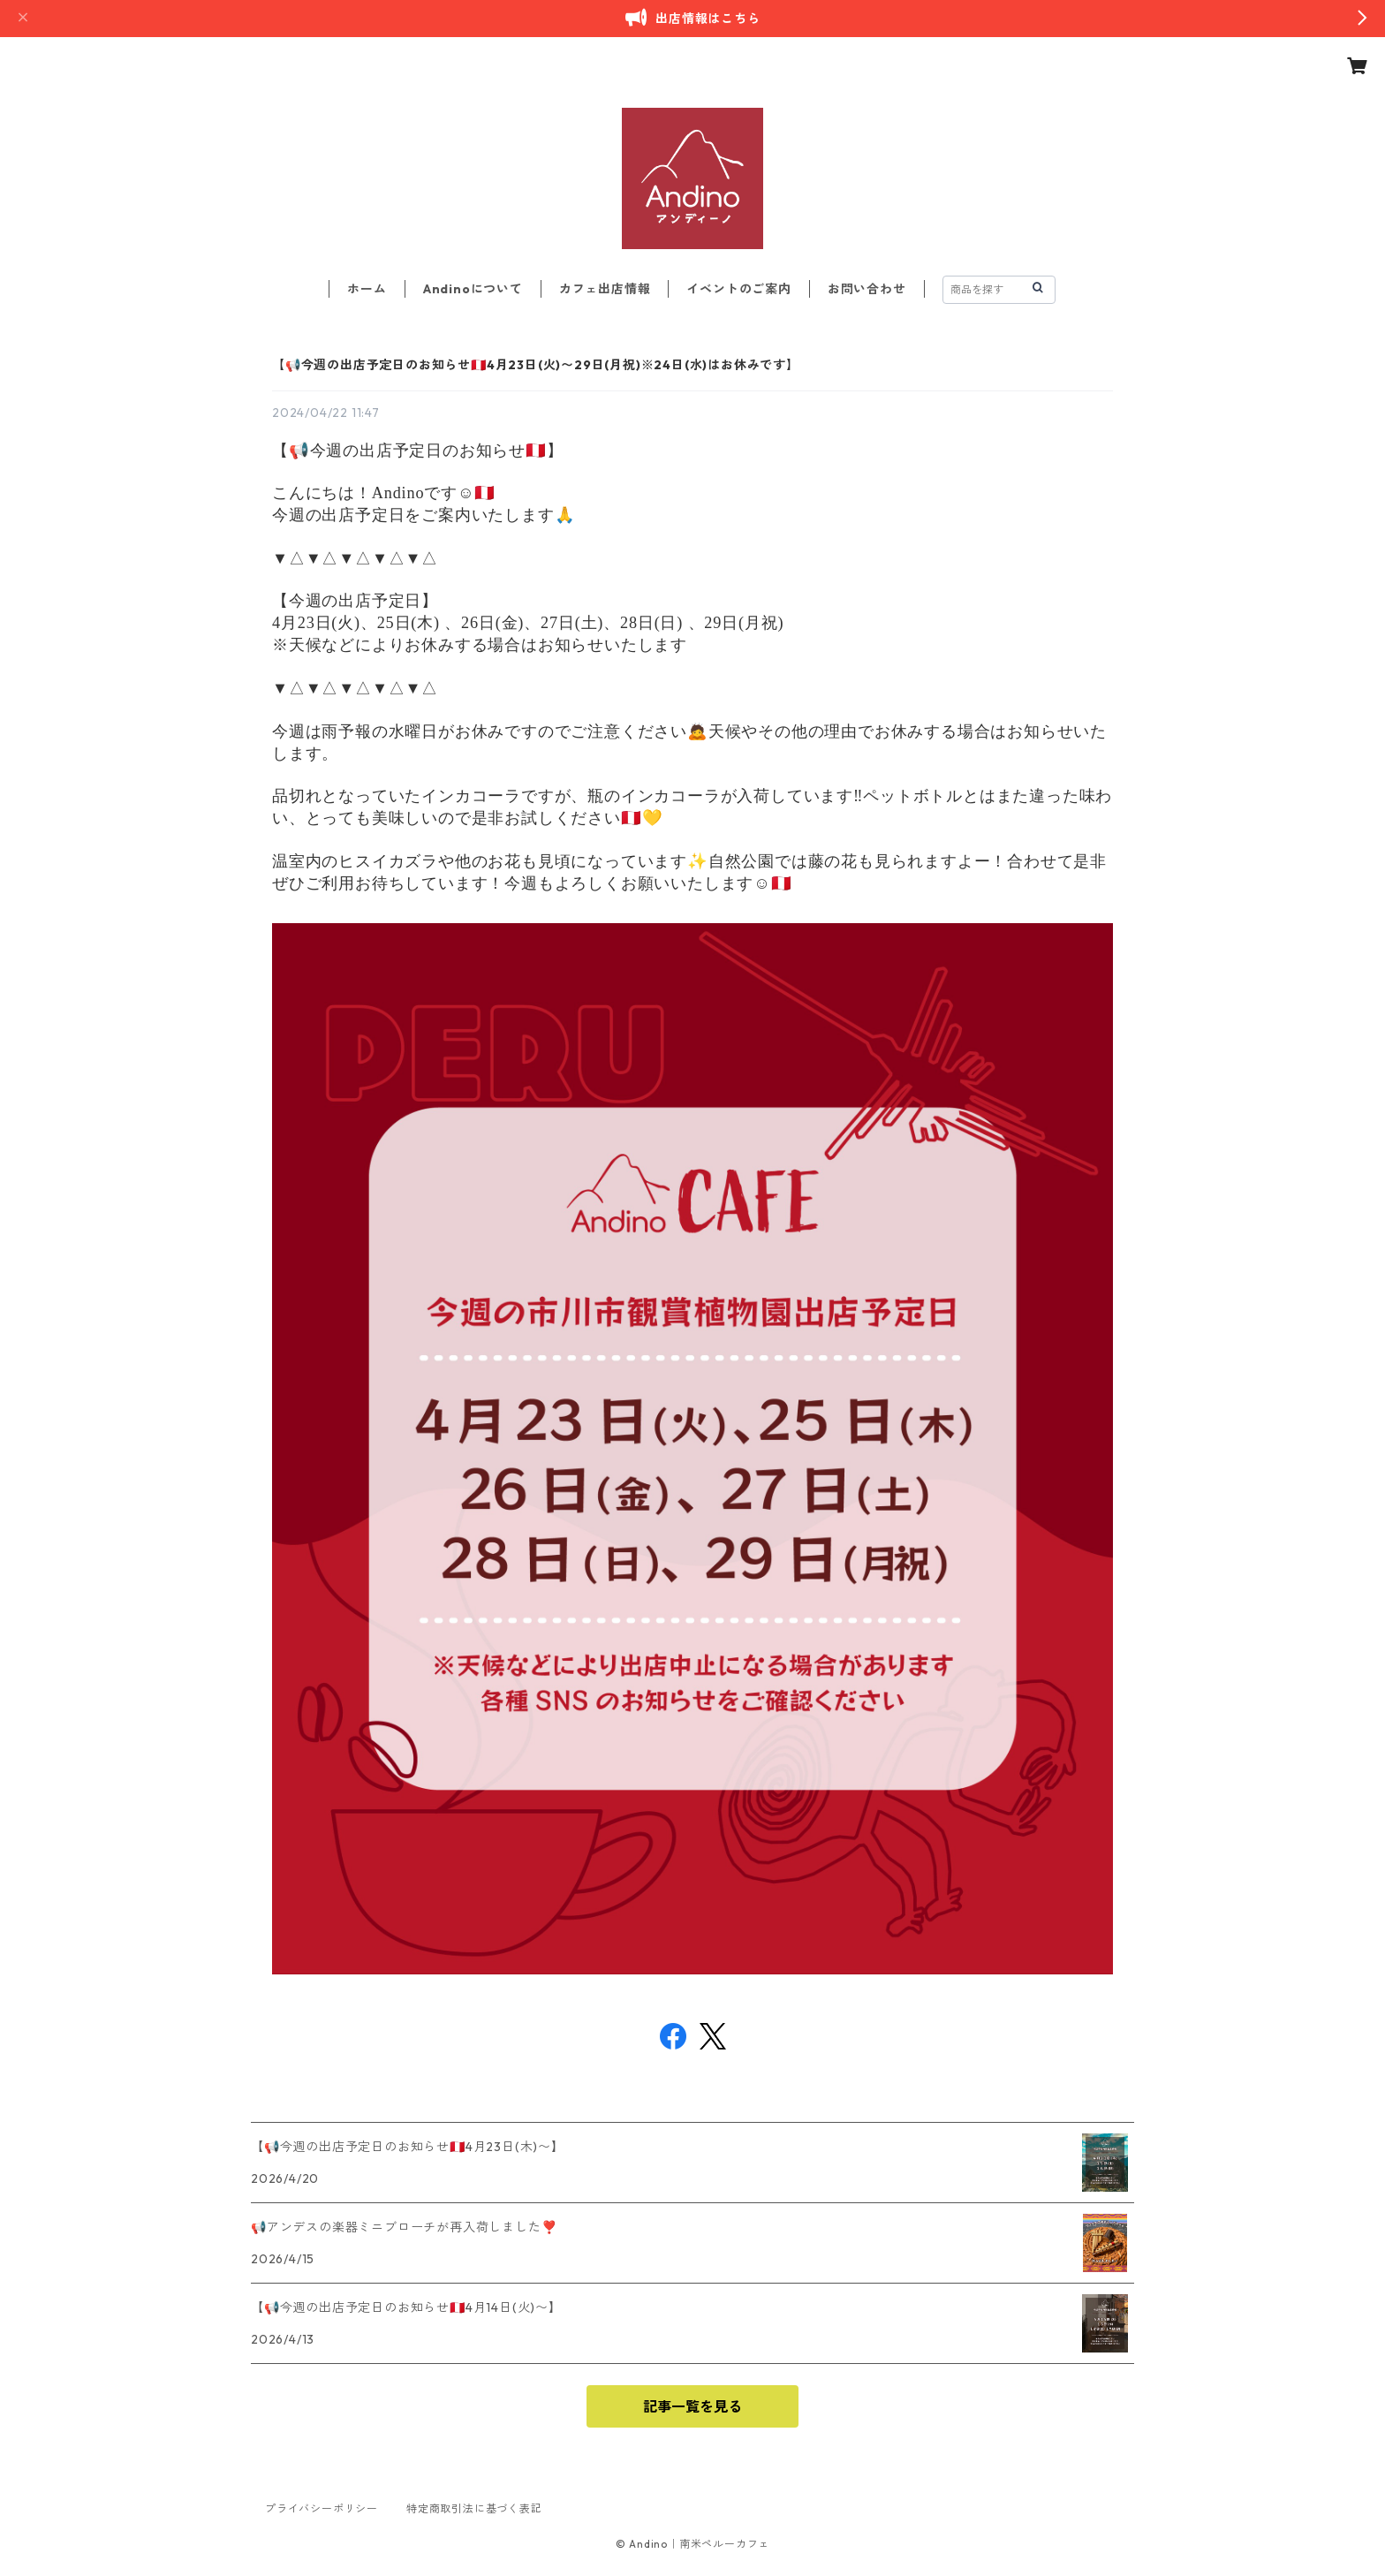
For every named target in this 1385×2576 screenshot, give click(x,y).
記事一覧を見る (692, 2406)
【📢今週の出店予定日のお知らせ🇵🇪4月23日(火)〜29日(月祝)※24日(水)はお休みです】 (535, 365)
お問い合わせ (867, 289)
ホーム (366, 289)
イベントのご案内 (738, 289)
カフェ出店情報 (605, 289)
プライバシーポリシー (321, 2508)
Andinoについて (473, 289)
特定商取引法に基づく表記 (474, 2508)
